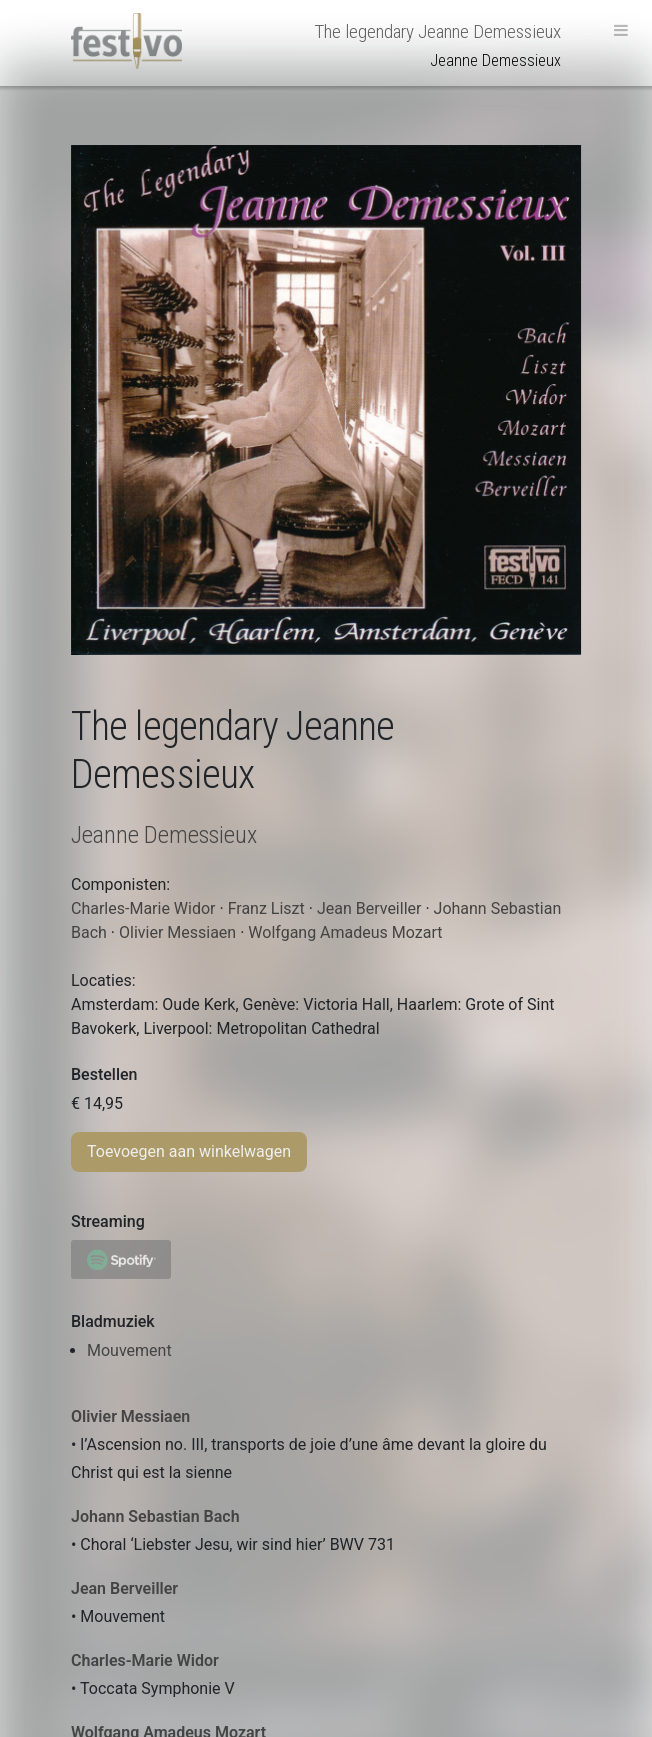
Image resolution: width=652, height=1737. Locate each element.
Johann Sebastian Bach (155, 1516)
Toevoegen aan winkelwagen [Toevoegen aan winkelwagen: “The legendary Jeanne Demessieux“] (189, 1151)
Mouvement (129, 1350)
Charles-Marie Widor (145, 1660)
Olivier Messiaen (130, 1416)
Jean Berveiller (124, 1588)
